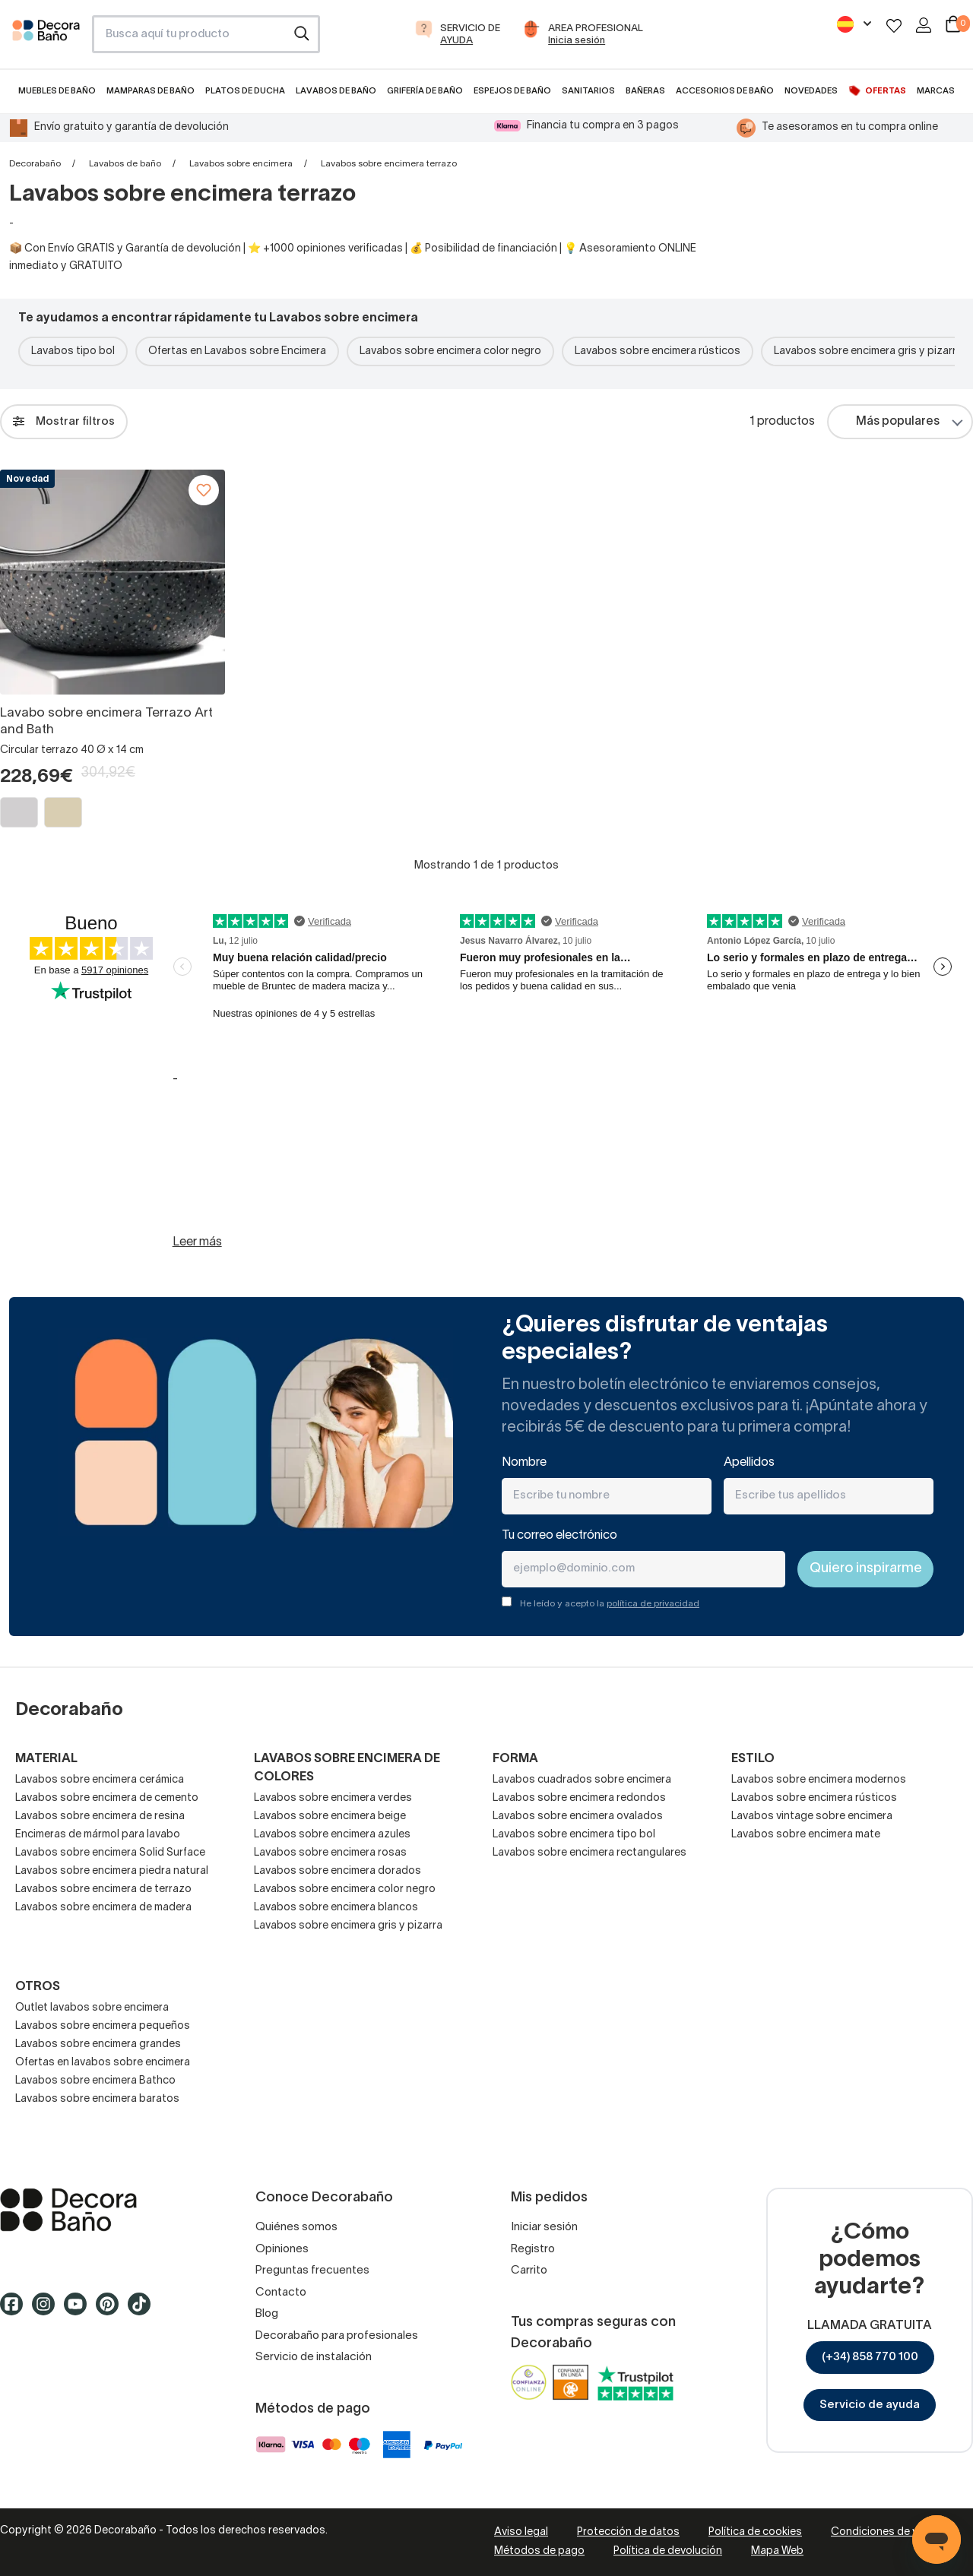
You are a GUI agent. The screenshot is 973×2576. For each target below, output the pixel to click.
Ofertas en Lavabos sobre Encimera (237, 351)
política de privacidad (653, 1604)
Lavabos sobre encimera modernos (818, 1780)
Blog (266, 2314)
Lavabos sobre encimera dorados (337, 1871)
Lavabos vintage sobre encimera (811, 1816)
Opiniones (282, 2249)
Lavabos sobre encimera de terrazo (103, 1889)
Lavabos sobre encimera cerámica (99, 1780)
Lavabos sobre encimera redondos (579, 1798)
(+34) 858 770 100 (870, 2357)
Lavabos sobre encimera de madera (103, 1908)
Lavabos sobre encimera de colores (347, 1768)
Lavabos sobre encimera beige (330, 1816)
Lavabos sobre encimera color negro (450, 351)
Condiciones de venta (885, 2532)
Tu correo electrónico (559, 1535)
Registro (533, 2249)
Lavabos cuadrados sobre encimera (582, 1780)
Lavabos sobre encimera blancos (336, 1908)
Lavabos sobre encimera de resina (100, 1816)
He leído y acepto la (609, 1604)
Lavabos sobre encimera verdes (333, 1798)
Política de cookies (755, 2532)
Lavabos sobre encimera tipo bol (574, 1835)
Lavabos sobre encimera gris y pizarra (348, 1926)
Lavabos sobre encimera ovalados (578, 1816)
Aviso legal (521, 2532)
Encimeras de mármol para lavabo (97, 1835)
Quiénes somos (296, 2227)
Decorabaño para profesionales (336, 2336)
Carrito (529, 2270)
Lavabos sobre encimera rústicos (657, 351)
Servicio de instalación (313, 2357)
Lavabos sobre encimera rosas (330, 1853)
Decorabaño (35, 164)
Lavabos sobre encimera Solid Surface (110, 1853)
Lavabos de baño (125, 164)
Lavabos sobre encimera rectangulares (589, 1853)
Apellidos (749, 1462)
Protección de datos (628, 2532)
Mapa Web (777, 2551)
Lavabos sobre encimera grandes (98, 2044)
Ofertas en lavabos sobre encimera (102, 2063)
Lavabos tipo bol (73, 351)
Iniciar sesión (544, 2227)
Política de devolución (667, 2551)
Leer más (197, 1242)
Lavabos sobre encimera (241, 164)
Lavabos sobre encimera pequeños (102, 2026)
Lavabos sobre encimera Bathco (95, 2081)
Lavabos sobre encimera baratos (97, 2099)
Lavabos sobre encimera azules (332, 1835)
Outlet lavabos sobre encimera (92, 2008)
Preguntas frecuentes (312, 2270)
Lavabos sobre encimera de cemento (106, 1798)
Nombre (524, 1462)
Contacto (280, 2292)
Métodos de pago (539, 2551)
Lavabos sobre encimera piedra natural (111, 1871)
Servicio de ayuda (869, 2405)
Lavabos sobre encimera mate (805, 1835)
